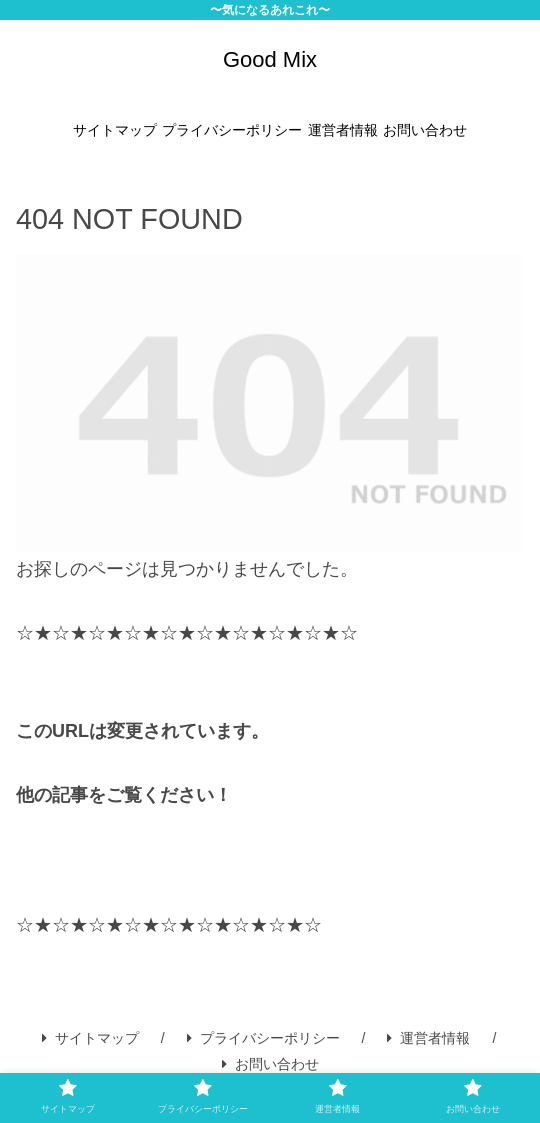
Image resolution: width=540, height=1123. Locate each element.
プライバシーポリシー (263, 1038)
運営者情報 (428, 1038)
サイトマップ (90, 1038)
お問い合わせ (270, 1064)
